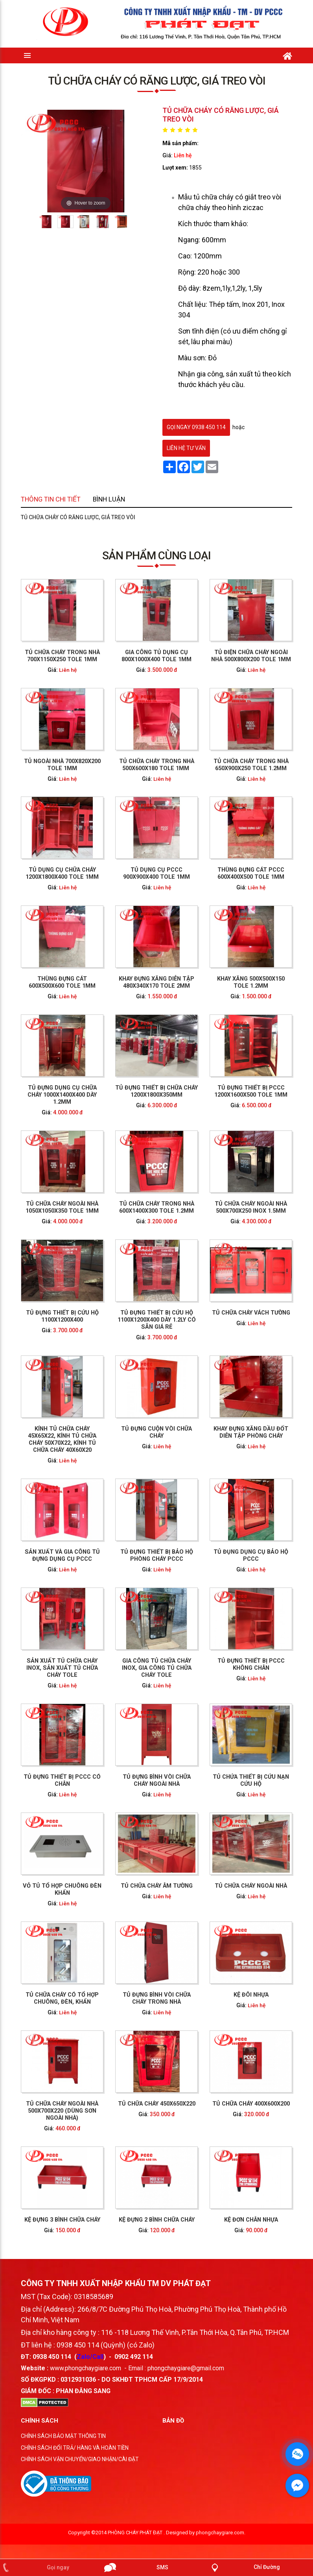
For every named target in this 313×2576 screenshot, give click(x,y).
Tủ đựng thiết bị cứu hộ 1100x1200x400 (125, 1373)
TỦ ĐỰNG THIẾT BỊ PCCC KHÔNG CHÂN (188, 1489)
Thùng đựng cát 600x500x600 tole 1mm (125, 1260)
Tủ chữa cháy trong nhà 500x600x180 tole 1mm (156, 1187)
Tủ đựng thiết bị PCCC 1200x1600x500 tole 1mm (188, 1297)
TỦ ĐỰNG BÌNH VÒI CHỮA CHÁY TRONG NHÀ (157, 1600)
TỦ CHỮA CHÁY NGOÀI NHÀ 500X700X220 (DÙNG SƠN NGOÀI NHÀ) (124, 1638)
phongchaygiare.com (220, 2547)
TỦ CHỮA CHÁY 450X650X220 (156, 1638)
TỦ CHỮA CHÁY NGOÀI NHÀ (188, 1563)
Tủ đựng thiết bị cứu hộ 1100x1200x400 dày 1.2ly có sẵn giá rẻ (156, 1373)
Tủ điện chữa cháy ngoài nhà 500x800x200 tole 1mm (188, 1149)
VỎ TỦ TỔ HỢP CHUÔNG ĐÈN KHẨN (124, 1564)
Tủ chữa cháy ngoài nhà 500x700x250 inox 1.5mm (188, 1335)
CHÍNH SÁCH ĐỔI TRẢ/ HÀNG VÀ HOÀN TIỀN (75, 2462)
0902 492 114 (133, 2371)
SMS (162, 2567)
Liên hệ (183, 155)
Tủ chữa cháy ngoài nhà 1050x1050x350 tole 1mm (124, 1335)
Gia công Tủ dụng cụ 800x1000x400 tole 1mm (156, 1149)
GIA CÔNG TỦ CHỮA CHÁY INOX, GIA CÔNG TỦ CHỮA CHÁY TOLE (156, 1490)
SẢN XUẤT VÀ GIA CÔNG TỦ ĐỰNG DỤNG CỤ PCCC (124, 1452)
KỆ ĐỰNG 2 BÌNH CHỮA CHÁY (156, 1676)
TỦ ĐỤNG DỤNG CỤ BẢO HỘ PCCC (188, 1452)
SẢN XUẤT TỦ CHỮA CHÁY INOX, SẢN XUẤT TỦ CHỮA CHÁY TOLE (125, 1490)
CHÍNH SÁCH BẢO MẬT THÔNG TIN (63, 2450)
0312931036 (78, 2393)
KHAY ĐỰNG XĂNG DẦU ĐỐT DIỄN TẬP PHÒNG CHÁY (188, 1412)
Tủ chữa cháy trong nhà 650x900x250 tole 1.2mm (188, 1187)
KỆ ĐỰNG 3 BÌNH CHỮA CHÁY (125, 1676)
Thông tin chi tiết (121, 509)
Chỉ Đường (267, 2567)
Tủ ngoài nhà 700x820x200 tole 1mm (125, 1187)
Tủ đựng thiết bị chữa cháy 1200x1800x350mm (156, 1297)
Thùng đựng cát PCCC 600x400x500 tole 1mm (188, 1223)
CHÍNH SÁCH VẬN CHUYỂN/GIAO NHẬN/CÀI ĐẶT (80, 2473)
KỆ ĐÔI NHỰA (188, 1600)
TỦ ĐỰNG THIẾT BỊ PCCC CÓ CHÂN (124, 1528)
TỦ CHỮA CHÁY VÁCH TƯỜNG (187, 1373)
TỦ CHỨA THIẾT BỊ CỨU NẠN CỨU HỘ (188, 1528)
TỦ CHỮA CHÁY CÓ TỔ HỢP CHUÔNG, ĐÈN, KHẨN (124, 1600)
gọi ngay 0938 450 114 (196, 427)
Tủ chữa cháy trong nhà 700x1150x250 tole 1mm (124, 1149)
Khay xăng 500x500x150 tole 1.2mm (188, 1260)
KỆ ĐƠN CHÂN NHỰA (188, 1675)
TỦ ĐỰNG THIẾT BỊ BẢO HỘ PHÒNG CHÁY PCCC (156, 1452)
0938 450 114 (52, 2371)
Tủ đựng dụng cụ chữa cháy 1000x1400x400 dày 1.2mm (124, 1298)
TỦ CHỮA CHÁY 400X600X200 (188, 1638)
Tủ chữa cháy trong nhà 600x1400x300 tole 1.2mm (156, 1335)
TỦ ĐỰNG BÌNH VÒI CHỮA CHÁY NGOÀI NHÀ (157, 1528)
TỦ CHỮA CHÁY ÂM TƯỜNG (156, 1563)
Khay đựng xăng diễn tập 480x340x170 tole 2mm (156, 1260)
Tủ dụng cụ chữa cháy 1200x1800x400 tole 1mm (124, 1223)
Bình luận (140, 509)
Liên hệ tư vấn (186, 448)
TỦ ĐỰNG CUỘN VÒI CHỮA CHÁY (156, 1412)
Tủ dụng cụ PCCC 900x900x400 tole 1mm (157, 1223)
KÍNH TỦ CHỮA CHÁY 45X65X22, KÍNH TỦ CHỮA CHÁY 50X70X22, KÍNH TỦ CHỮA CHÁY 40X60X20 (125, 1413)
